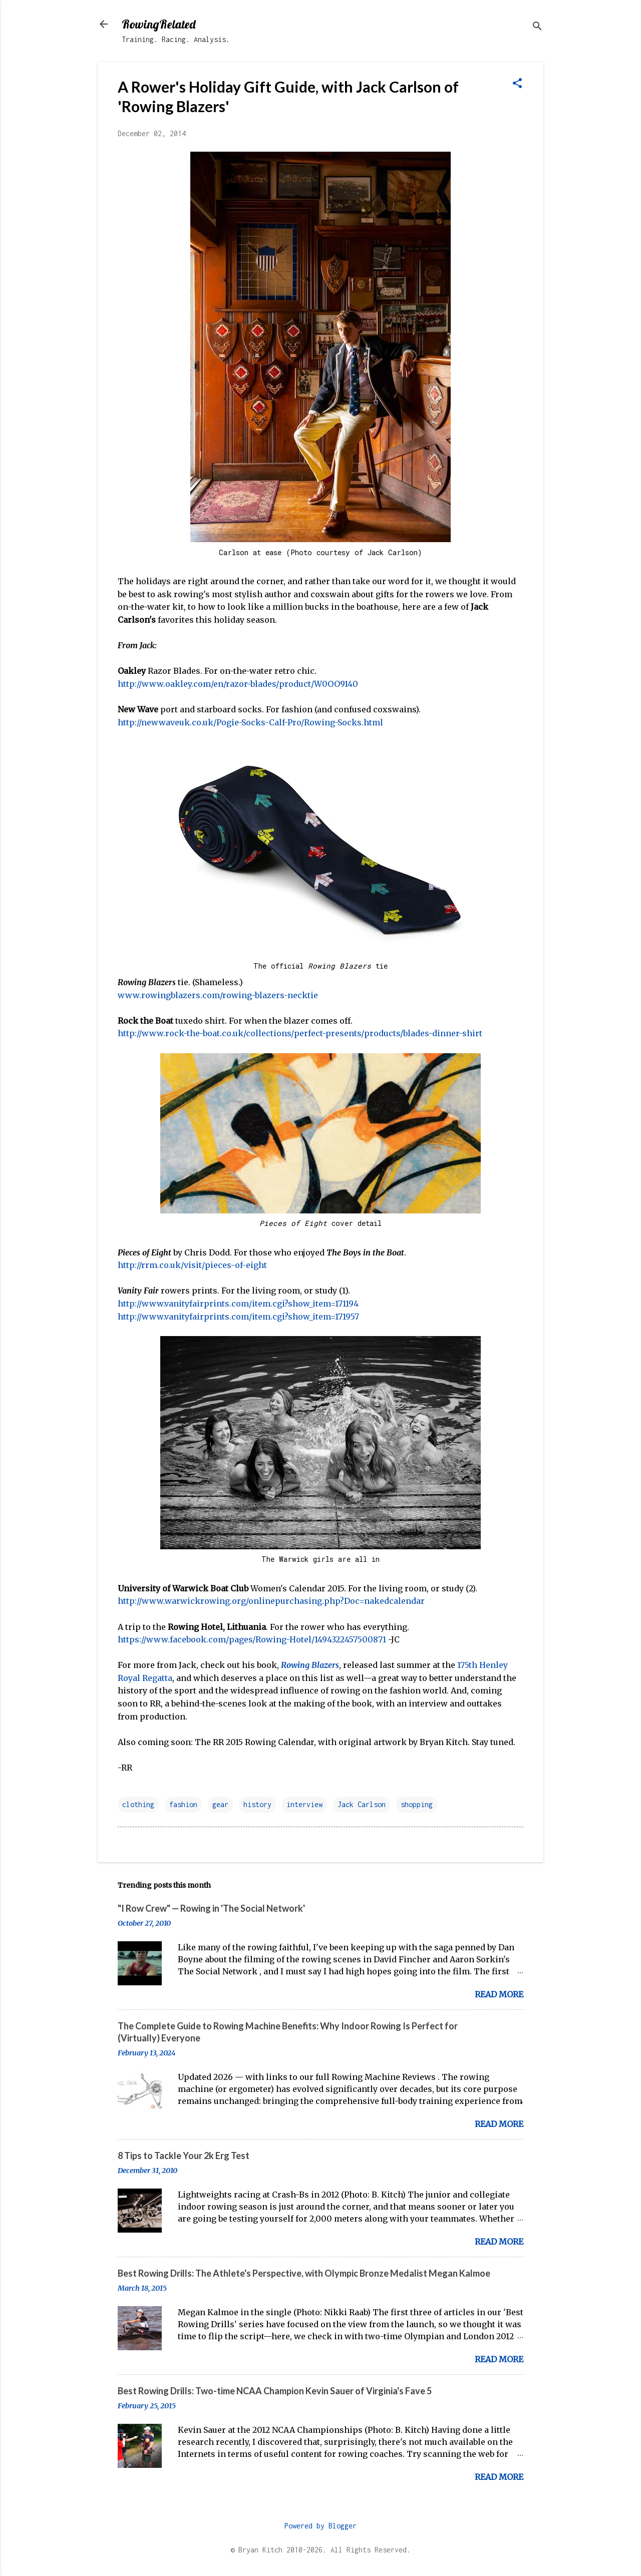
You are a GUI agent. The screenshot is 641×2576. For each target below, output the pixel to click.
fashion (183, 1804)
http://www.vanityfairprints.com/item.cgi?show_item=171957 (238, 1317)
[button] (517, 84)
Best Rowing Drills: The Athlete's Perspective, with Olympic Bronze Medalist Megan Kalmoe (304, 2273)
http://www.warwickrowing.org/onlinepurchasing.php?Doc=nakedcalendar (271, 1601)
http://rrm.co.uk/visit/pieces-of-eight (192, 1265)
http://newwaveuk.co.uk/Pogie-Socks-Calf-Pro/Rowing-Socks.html (250, 722)
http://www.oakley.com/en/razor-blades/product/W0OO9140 (238, 684)
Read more (499, 1994)
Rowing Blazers (310, 1665)
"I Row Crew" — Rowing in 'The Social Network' (211, 1908)
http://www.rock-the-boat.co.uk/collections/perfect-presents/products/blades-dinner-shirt (300, 1033)
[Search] (537, 27)
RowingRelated (158, 24)
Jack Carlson (362, 1804)
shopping (417, 1804)
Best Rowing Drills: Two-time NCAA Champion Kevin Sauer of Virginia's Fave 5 (275, 2390)
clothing (138, 1804)
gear (220, 1804)
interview (304, 1804)
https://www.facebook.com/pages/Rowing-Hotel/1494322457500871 (252, 1639)
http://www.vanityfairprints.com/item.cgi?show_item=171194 (238, 1304)
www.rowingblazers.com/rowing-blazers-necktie (218, 995)
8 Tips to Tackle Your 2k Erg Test (183, 2155)
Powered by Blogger (320, 2525)
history (257, 1804)
